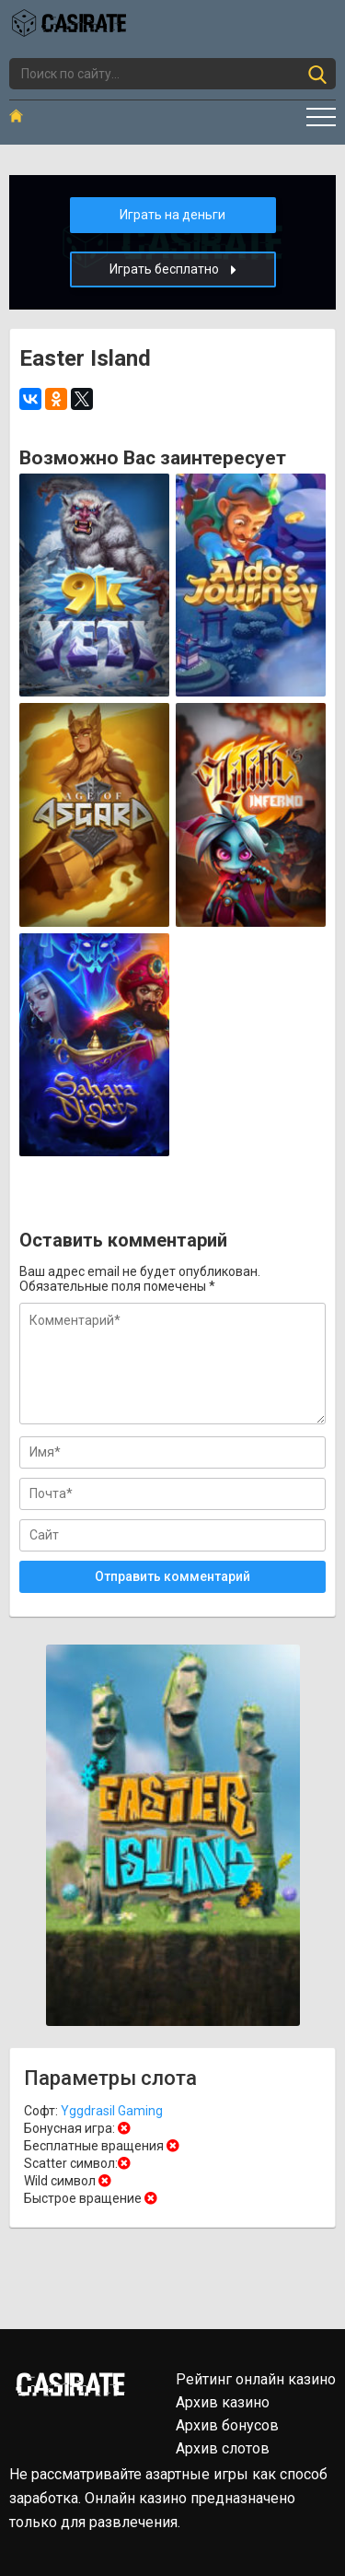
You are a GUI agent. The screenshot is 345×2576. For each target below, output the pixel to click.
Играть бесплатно (172, 269)
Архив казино (223, 2402)
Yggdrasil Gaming (112, 2110)
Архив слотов (223, 2448)
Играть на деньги (172, 214)
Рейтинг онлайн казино (256, 2379)
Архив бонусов (227, 2425)
